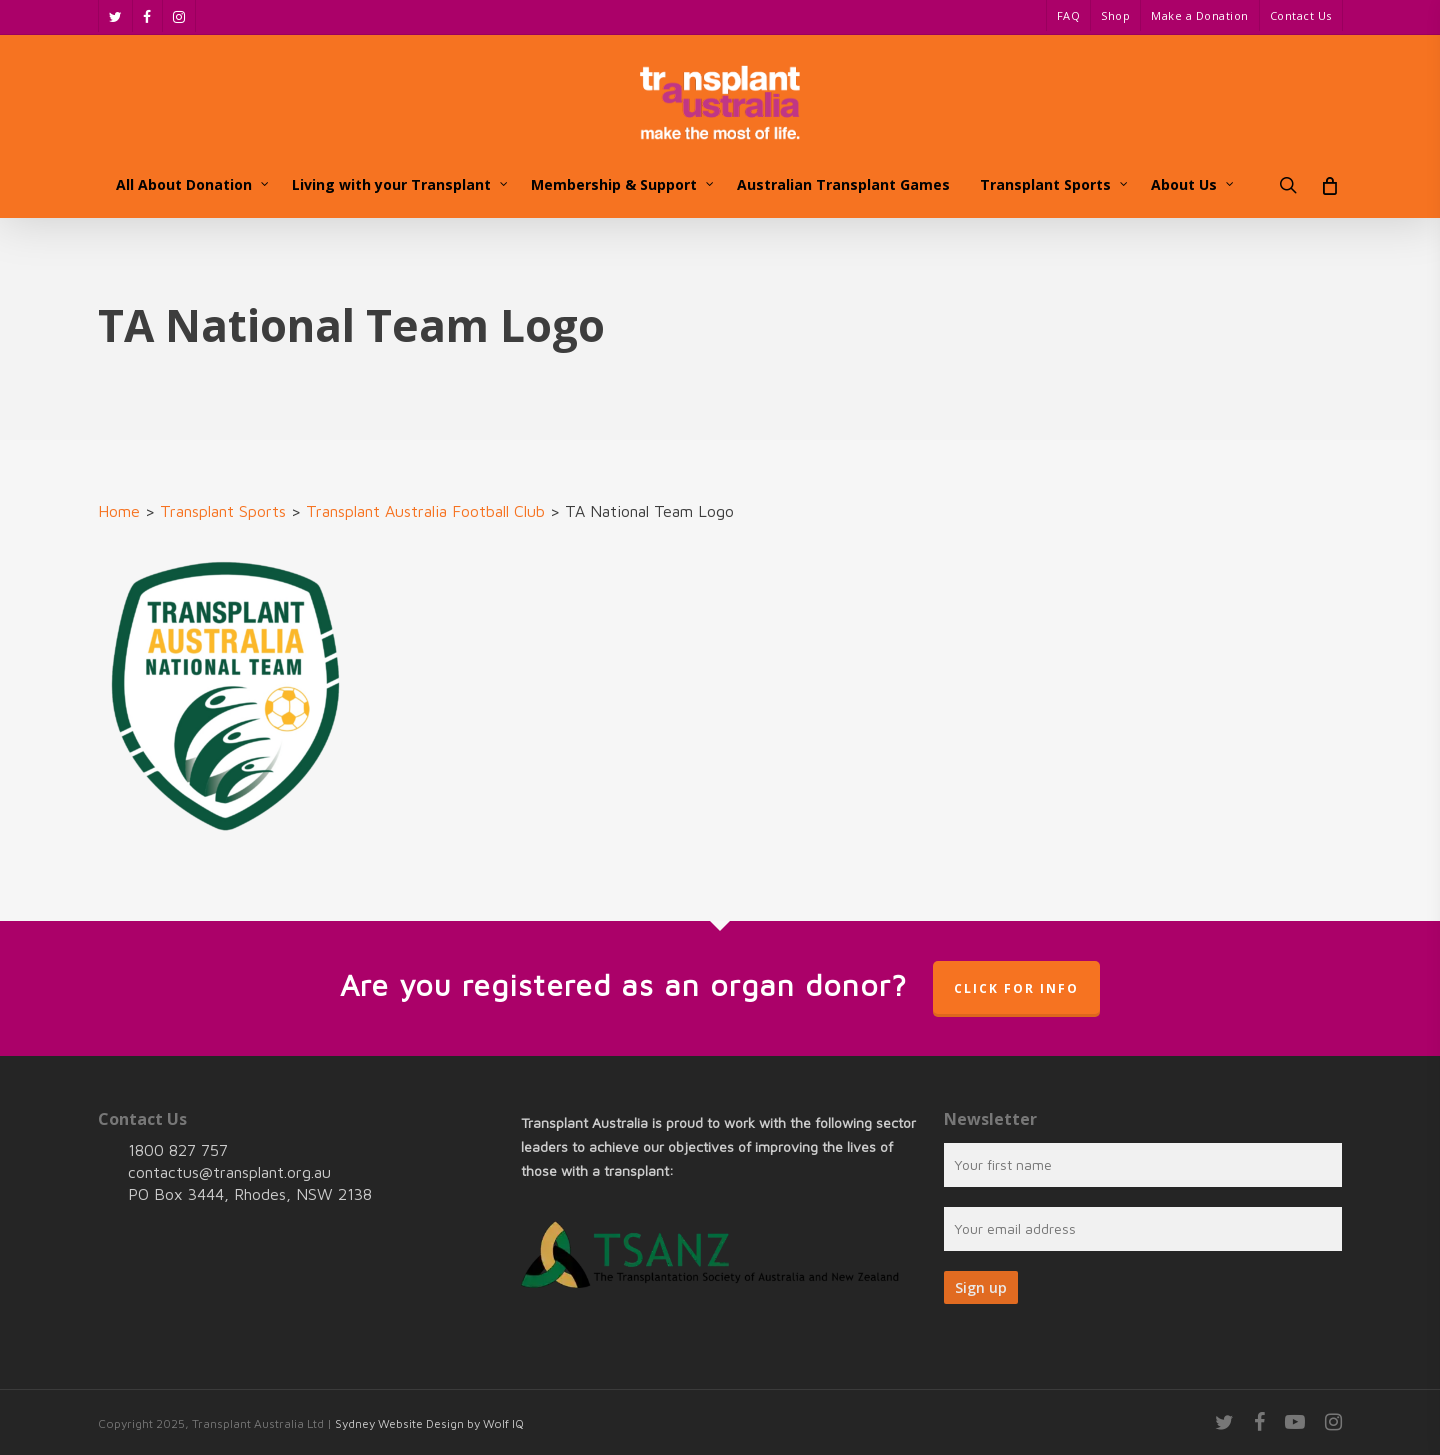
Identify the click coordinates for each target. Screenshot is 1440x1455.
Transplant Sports (223, 511)
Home (119, 511)
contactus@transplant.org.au (229, 1172)
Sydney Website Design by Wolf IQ (429, 1423)
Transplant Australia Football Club (425, 511)
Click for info (1016, 988)
